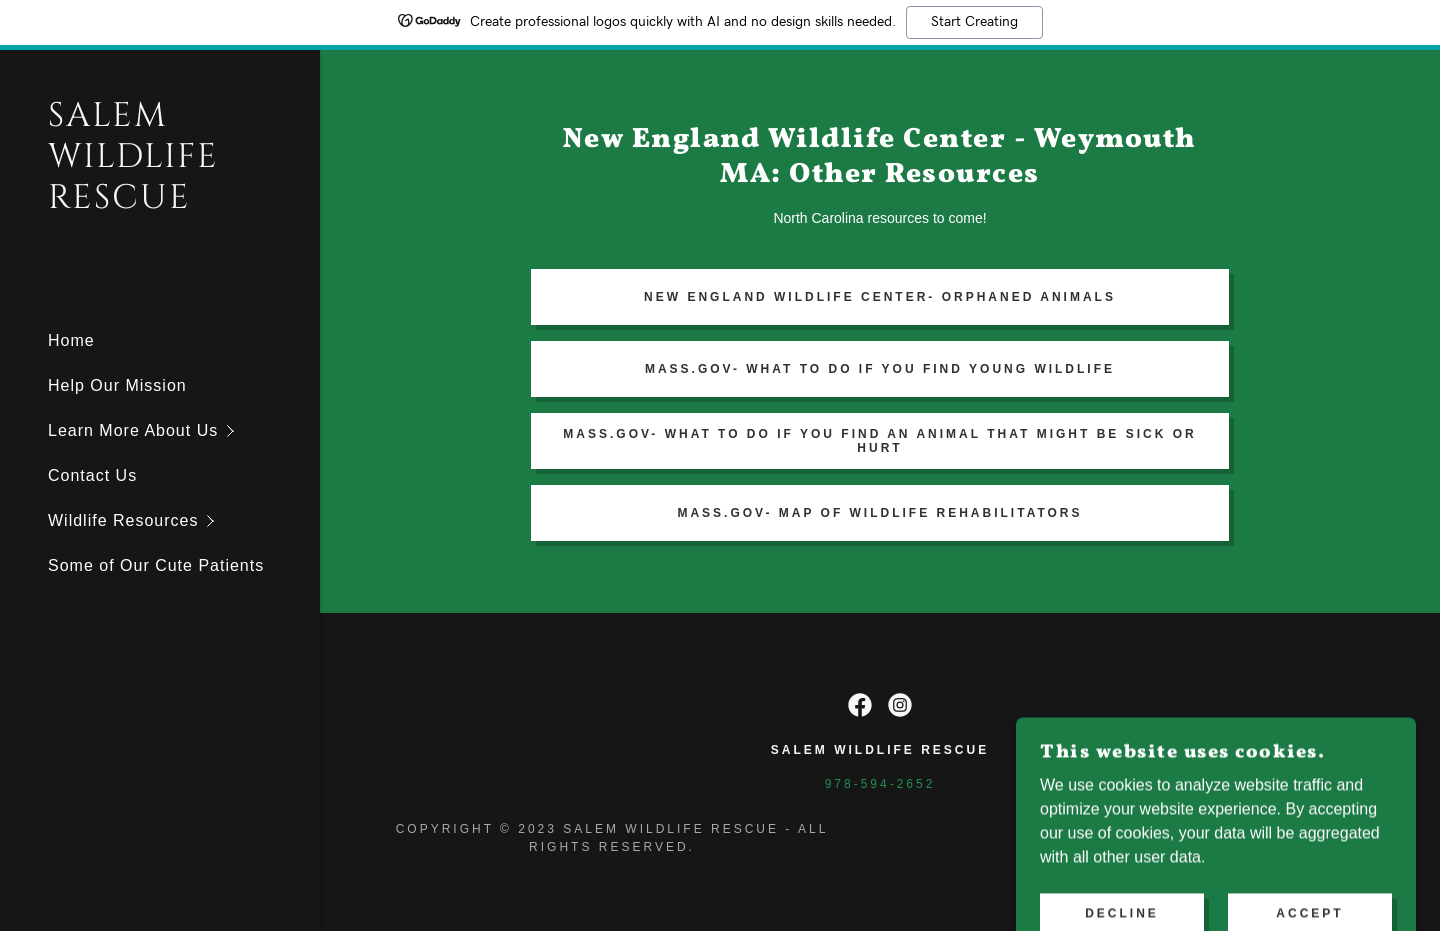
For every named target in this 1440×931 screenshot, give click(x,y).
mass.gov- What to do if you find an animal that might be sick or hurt (879, 441)
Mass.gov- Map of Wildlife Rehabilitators (879, 513)
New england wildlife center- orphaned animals (880, 297)
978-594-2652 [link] (880, 784)
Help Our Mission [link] (117, 385)
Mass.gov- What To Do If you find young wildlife (880, 369)
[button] (184, 430)
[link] (160, 202)
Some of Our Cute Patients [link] (156, 565)
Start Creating (974, 22)
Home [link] (71, 340)
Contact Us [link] (92, 475)
